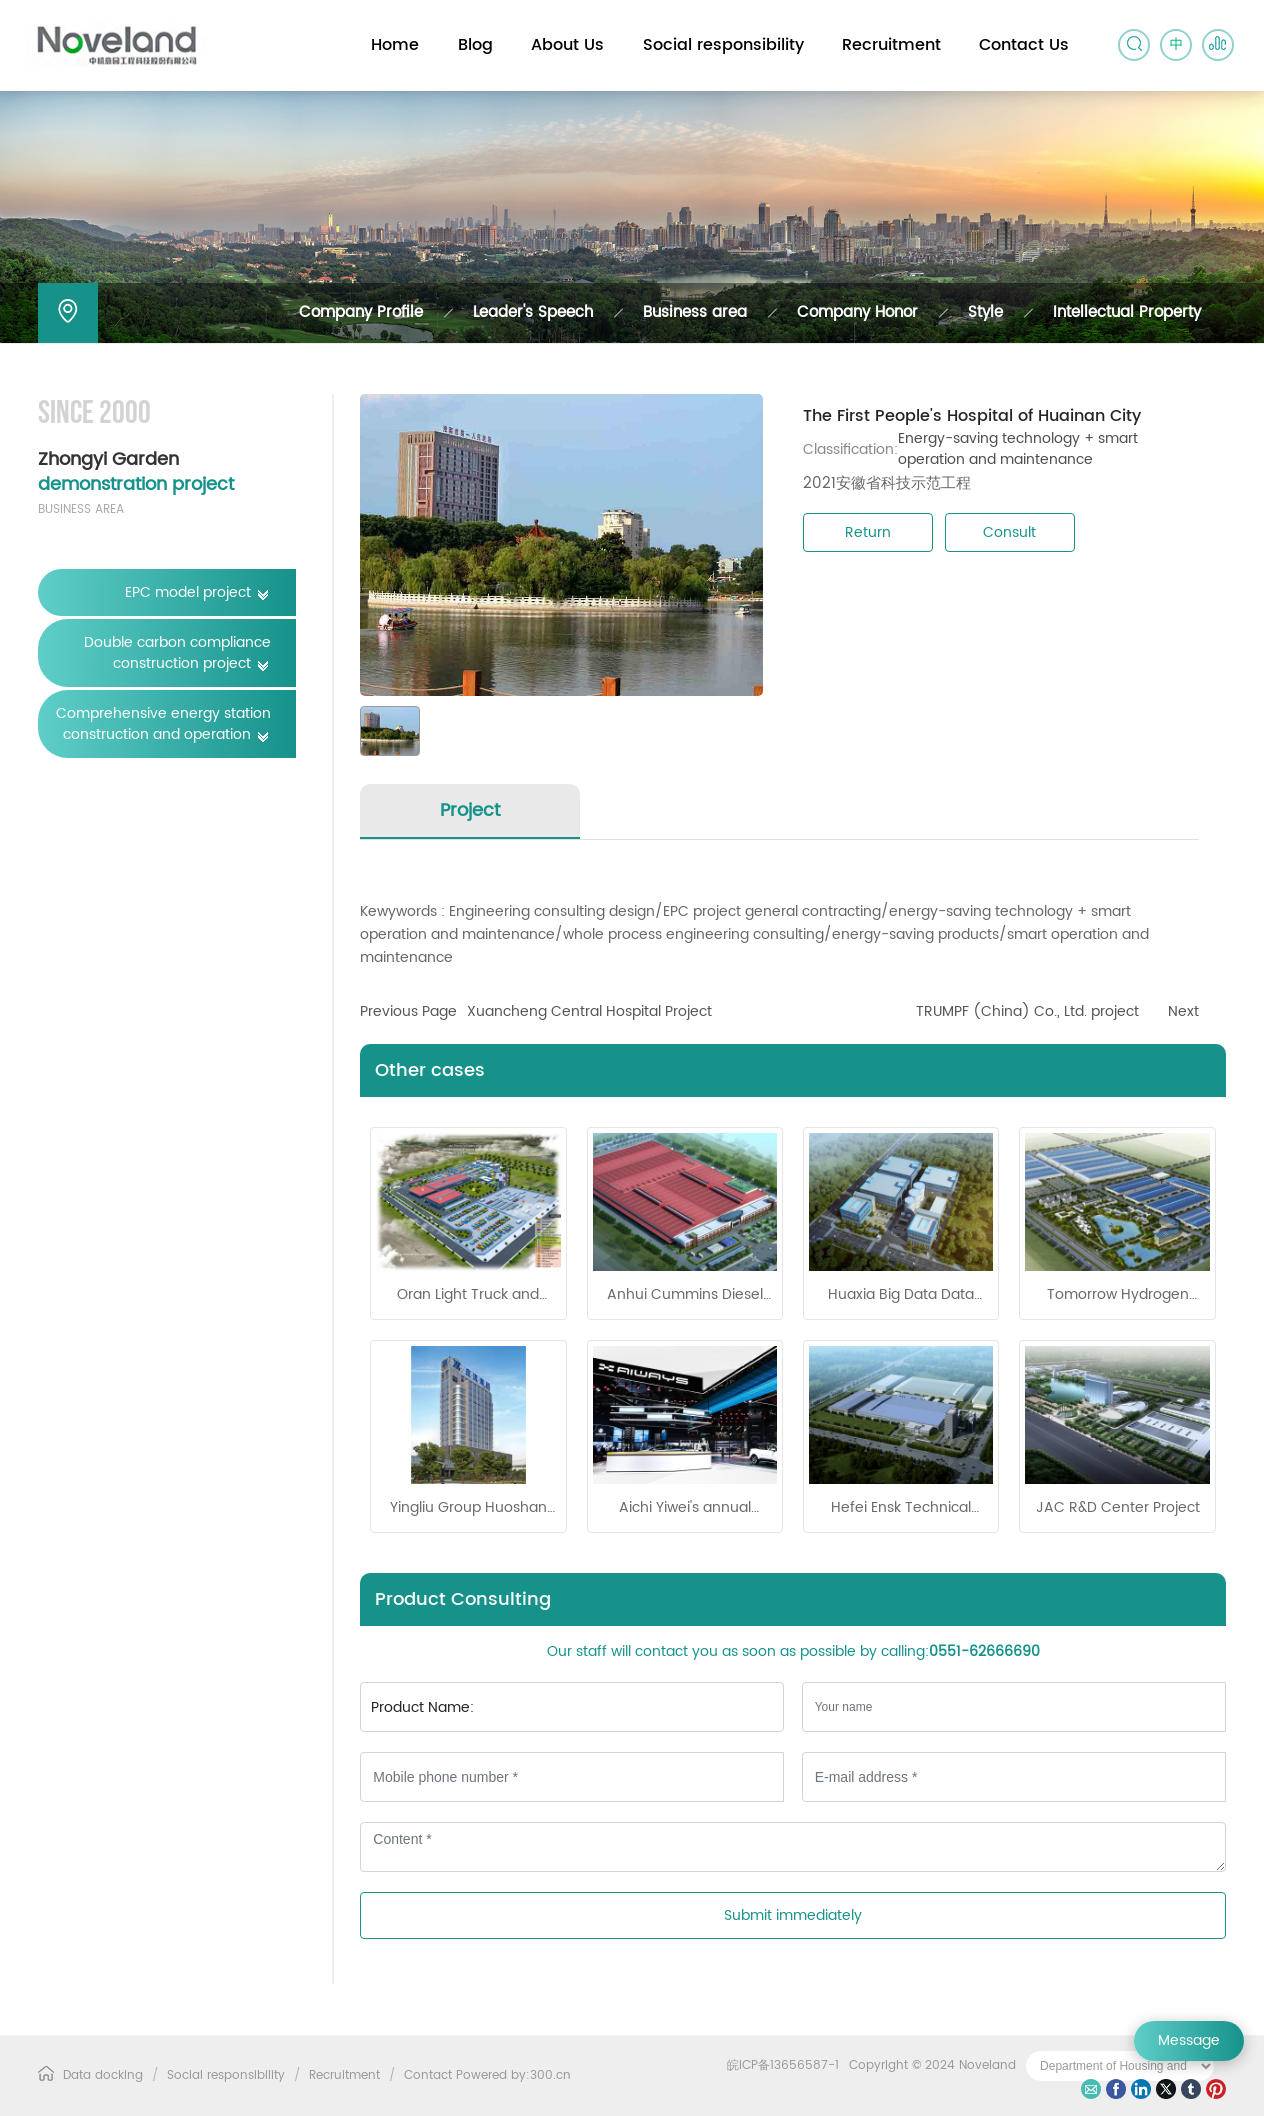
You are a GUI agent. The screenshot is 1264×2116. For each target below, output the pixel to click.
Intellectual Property (1127, 312)
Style (985, 312)
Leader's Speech (533, 312)
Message (1189, 2040)
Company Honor (857, 312)
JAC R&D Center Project (1118, 1507)
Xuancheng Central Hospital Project (589, 1011)
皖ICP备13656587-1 (783, 2065)
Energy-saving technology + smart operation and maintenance (1018, 449)
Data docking (103, 2075)
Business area (695, 312)
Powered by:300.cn (513, 2075)
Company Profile (361, 312)
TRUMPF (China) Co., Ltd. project (1027, 1011)
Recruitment (344, 2075)
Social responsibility (226, 2075)
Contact (428, 2075)
